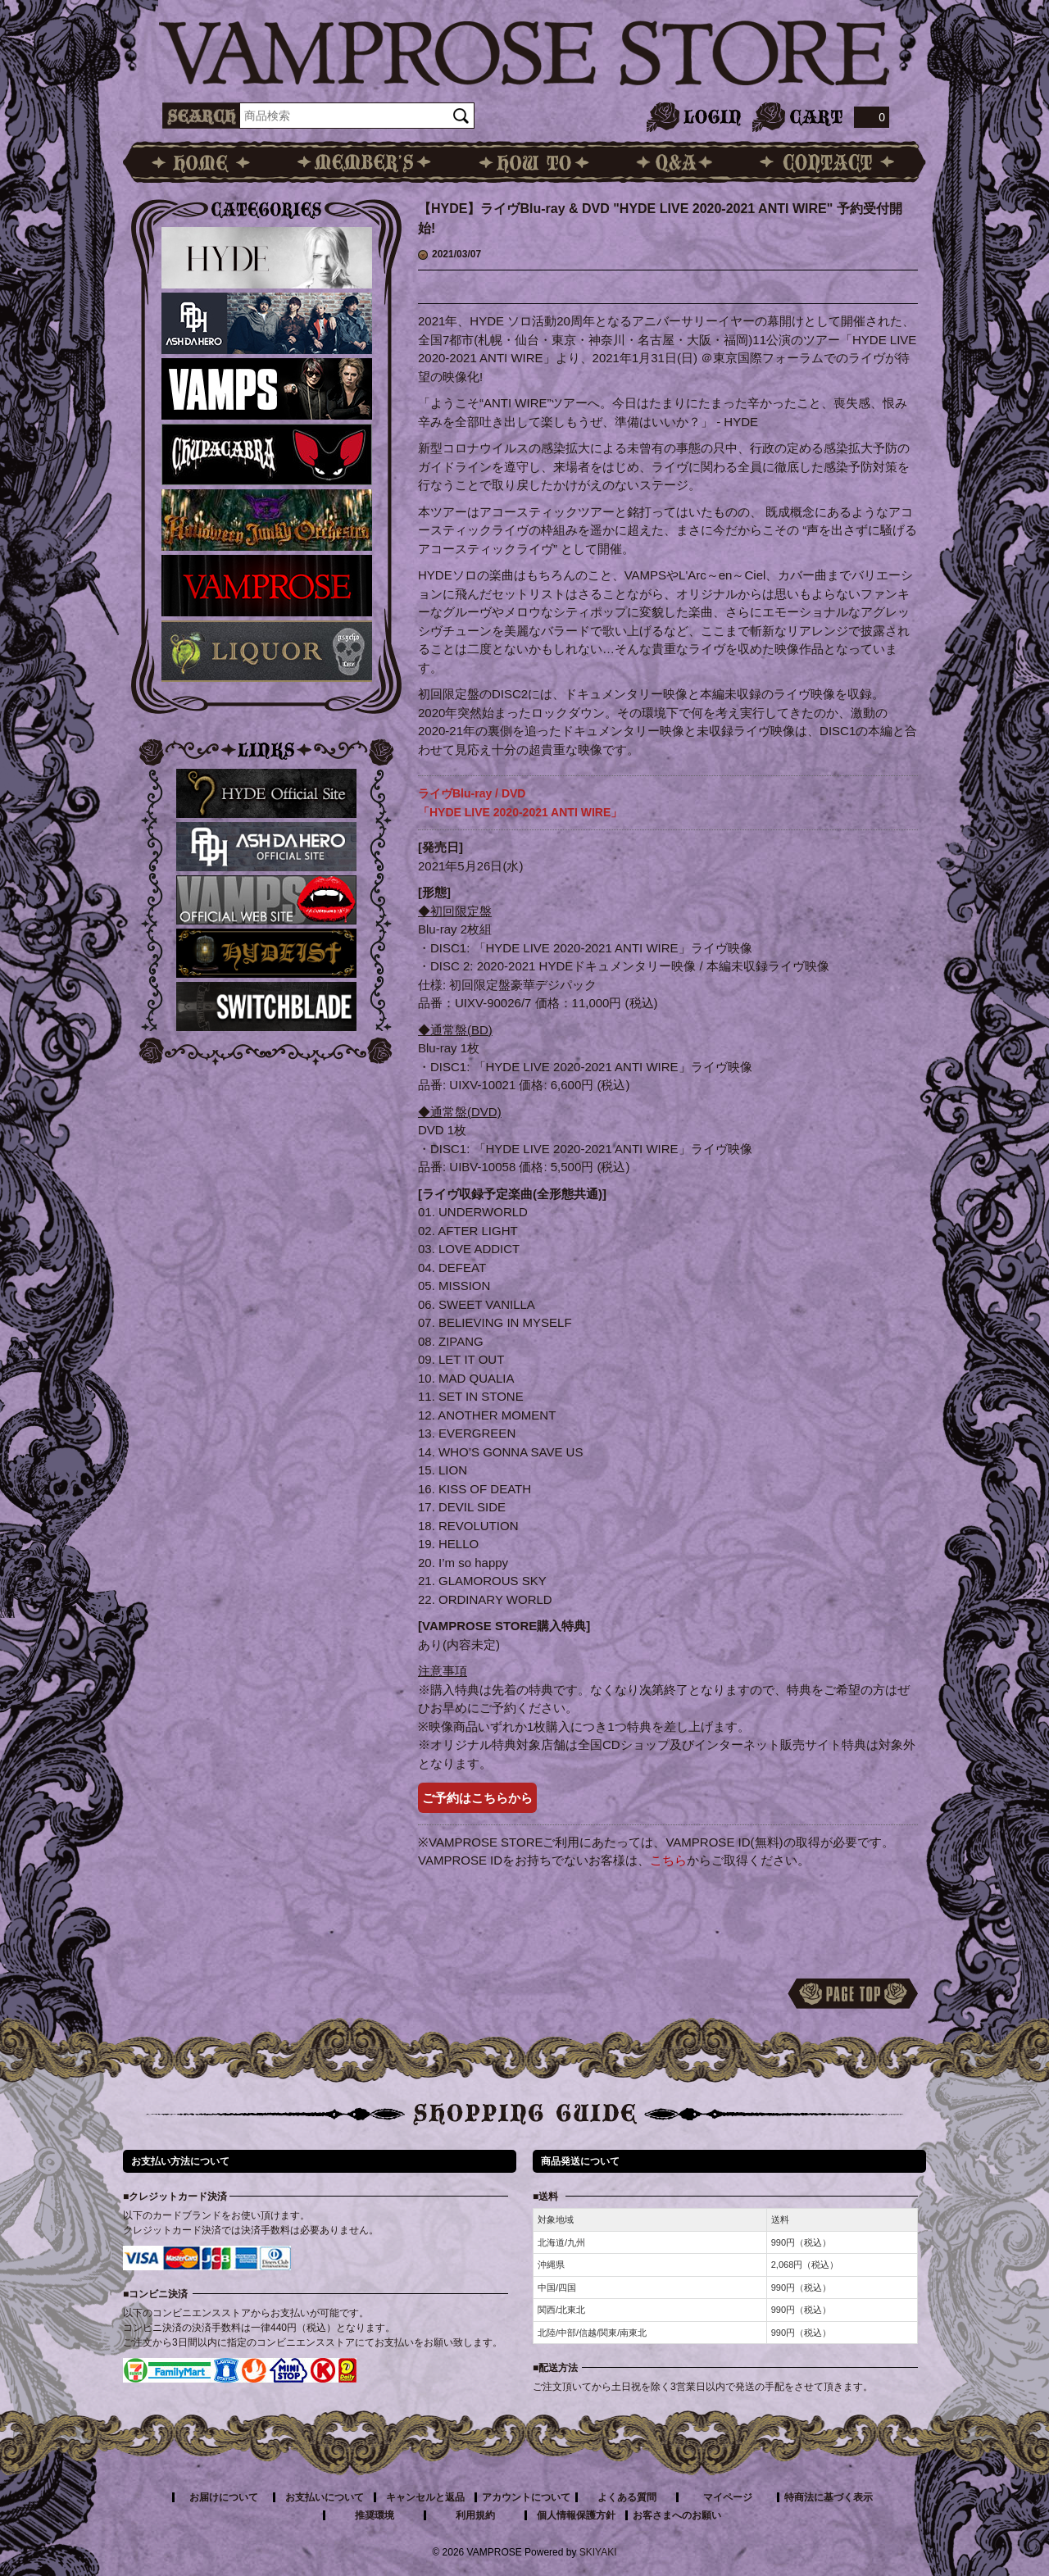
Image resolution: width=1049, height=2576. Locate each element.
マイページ (727, 2497)
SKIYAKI (598, 2552)
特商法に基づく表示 (828, 2497)
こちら (668, 1860)
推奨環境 (374, 2515)
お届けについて (223, 2497)
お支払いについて (324, 2497)
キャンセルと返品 (425, 2497)
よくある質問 (626, 2497)
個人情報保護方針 (576, 2515)
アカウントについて (526, 2497)
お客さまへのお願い (677, 2515)
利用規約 (475, 2515)
